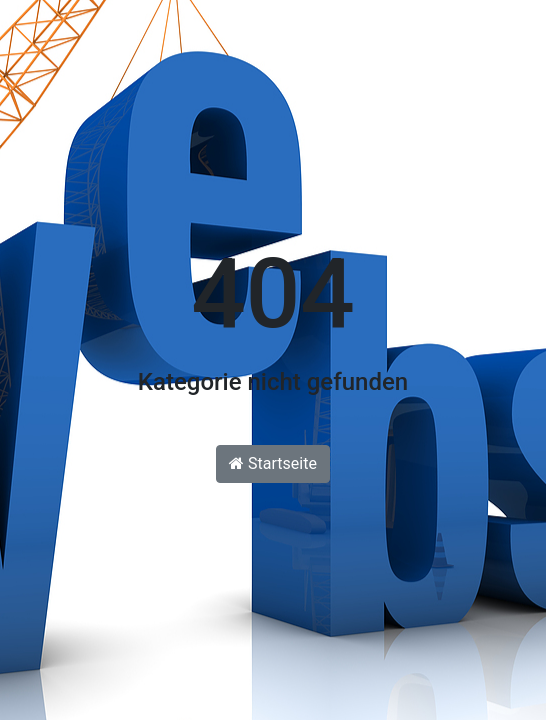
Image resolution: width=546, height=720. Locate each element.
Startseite (273, 463)
